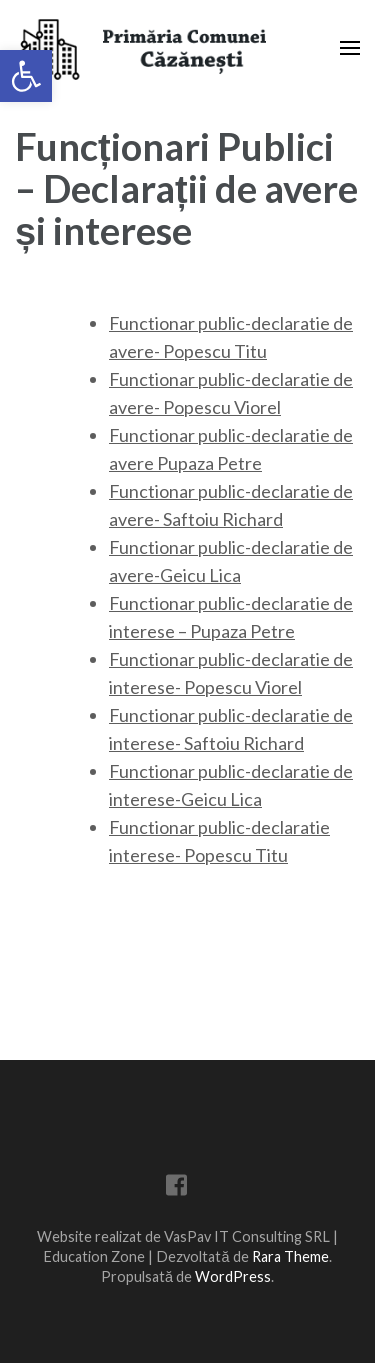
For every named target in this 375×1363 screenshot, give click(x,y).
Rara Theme (290, 1256)
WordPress (233, 1276)
